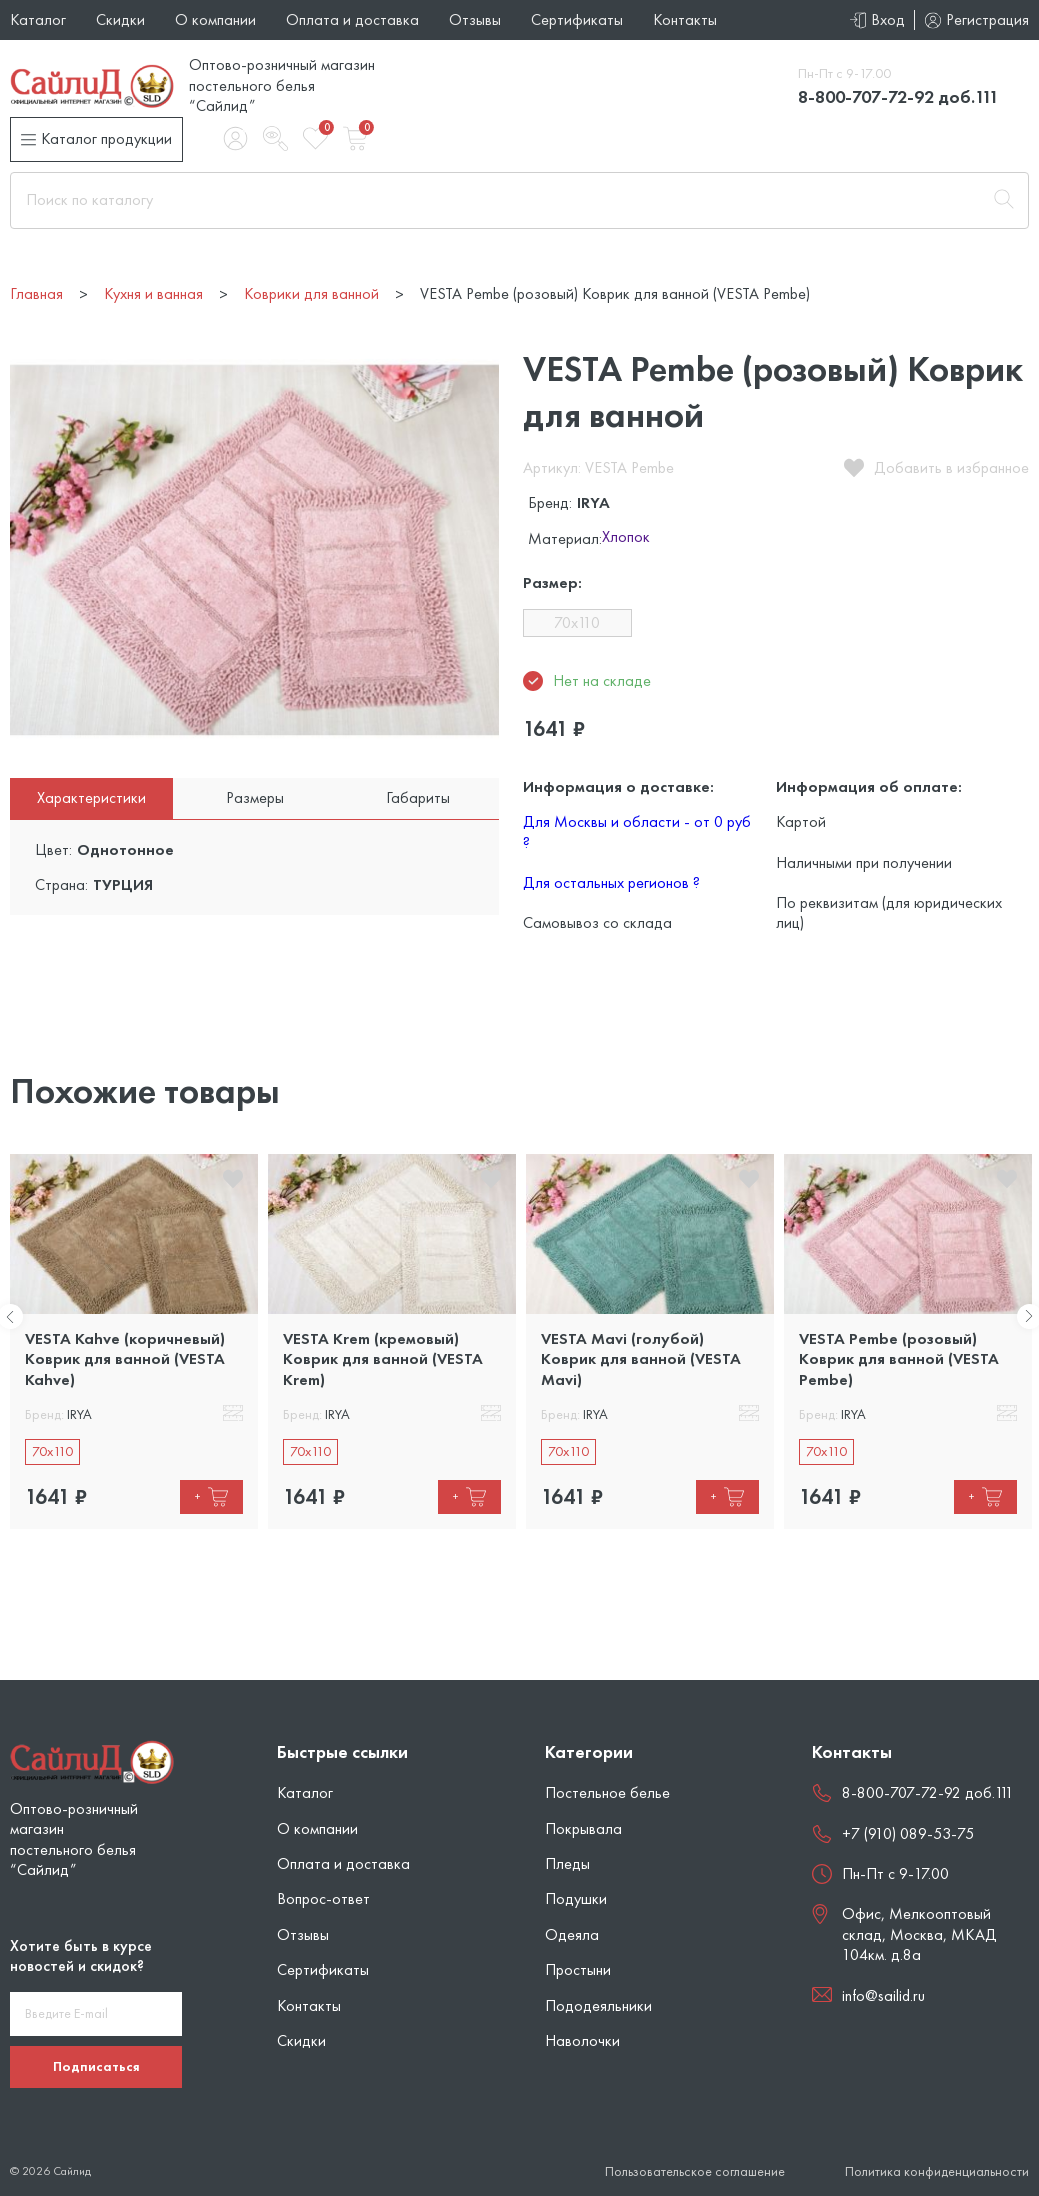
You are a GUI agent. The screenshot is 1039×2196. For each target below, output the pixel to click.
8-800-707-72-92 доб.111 (898, 96)
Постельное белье (607, 1792)
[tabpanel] (134, 1341)
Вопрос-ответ (323, 1898)
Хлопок (626, 538)
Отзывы (475, 19)
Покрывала (583, 1828)
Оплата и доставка (352, 19)
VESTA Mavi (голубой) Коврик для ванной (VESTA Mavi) (641, 1359)
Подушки (576, 1898)
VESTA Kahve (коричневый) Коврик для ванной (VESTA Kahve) (125, 1359)
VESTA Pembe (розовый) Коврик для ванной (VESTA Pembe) (899, 1359)
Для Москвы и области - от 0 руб (637, 831)
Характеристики (91, 797)
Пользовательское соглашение (695, 2171)
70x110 (577, 622)
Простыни (578, 1969)
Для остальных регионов (611, 882)
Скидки (120, 19)
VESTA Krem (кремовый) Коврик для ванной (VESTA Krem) (383, 1359)
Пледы (567, 1863)
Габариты (418, 797)
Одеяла (572, 1934)
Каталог (38, 19)
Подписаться (96, 2066)
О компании (215, 19)
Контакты (685, 19)
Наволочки (582, 2040)
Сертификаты (577, 19)
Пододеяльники (598, 2005)
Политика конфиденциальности (937, 2171)
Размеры (255, 797)
